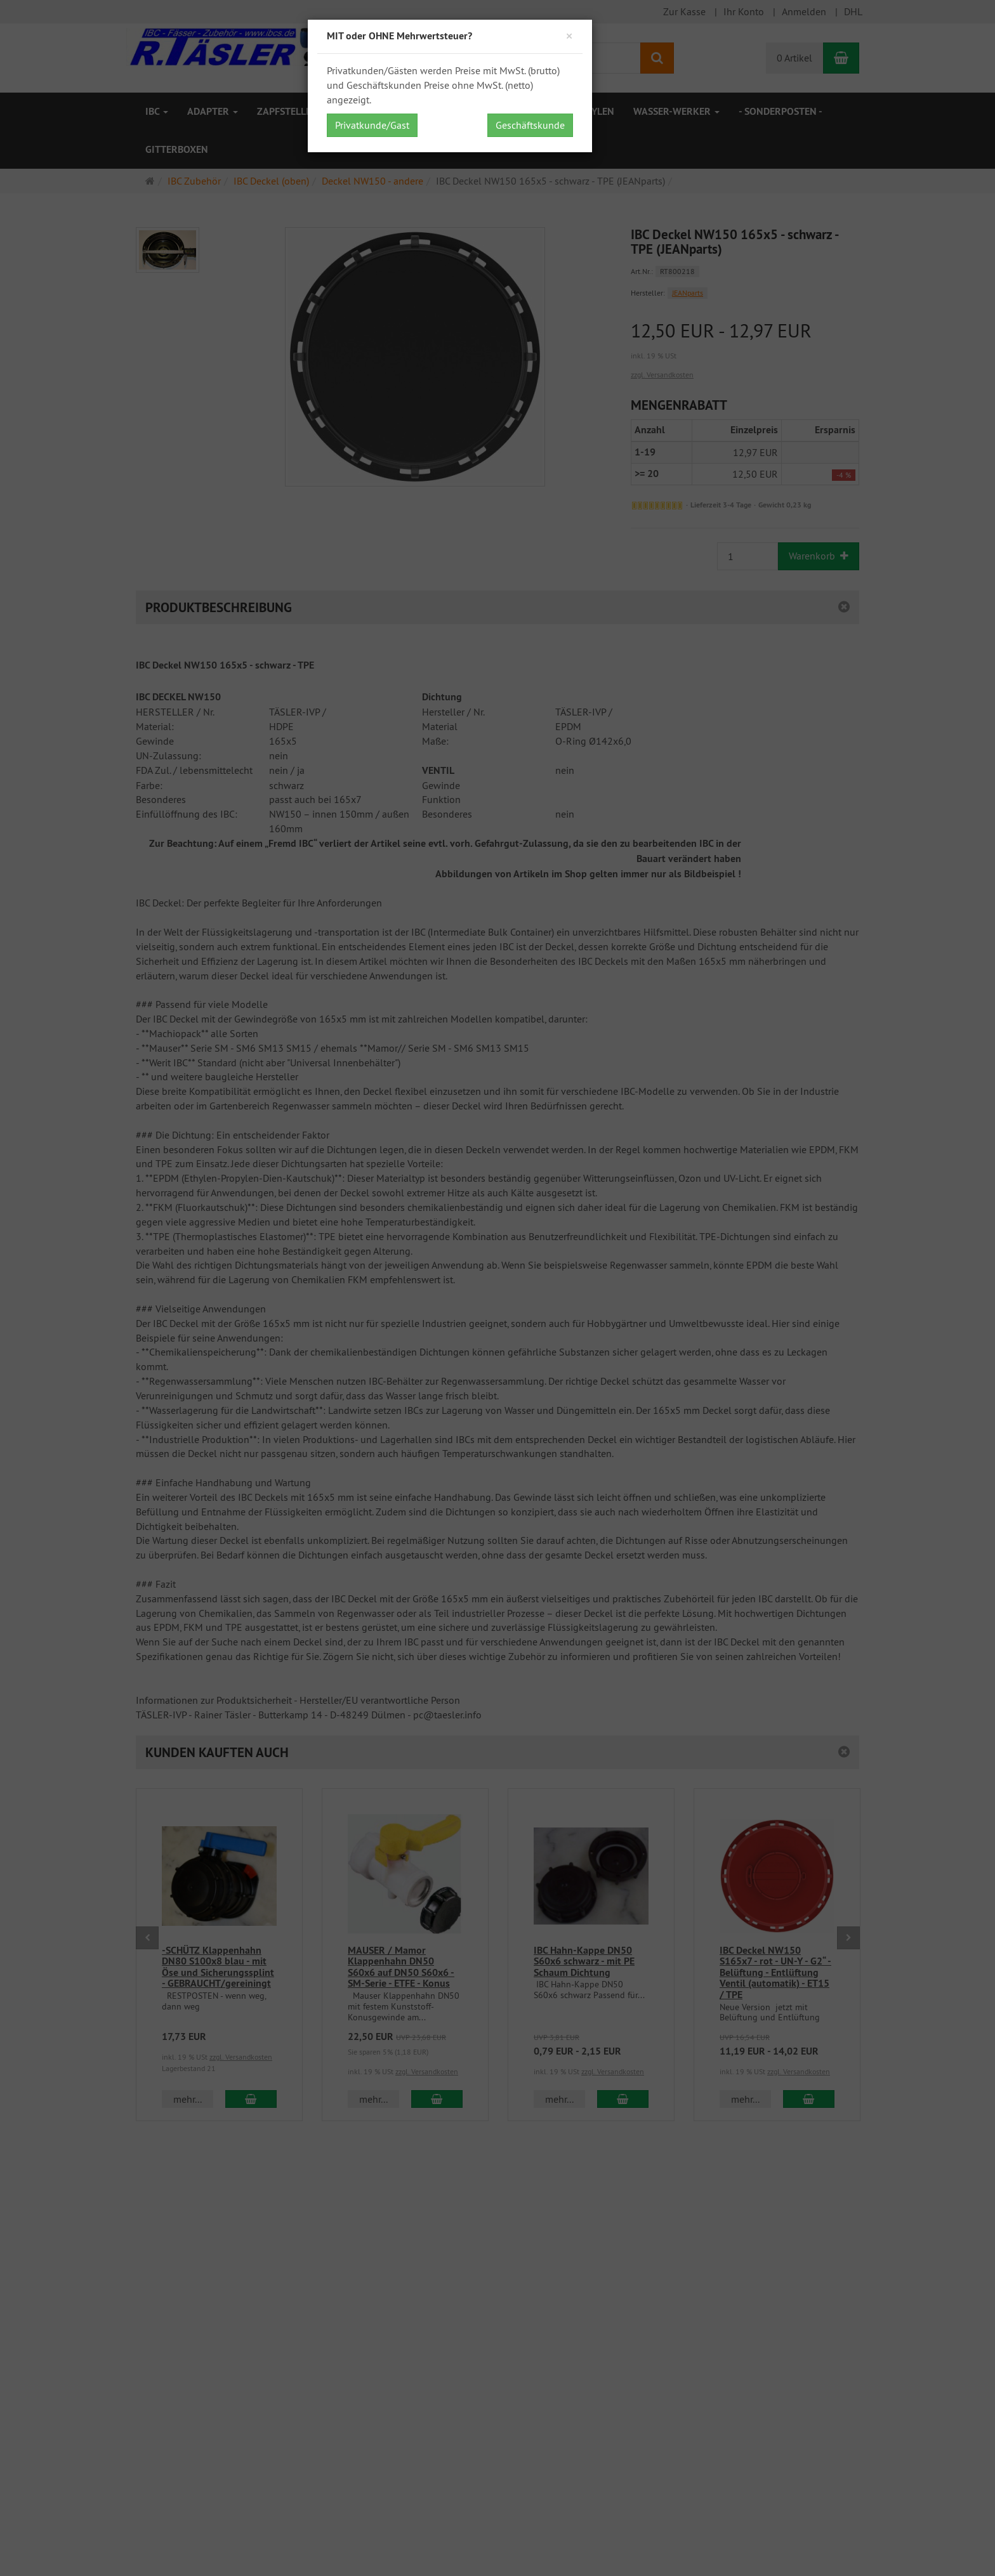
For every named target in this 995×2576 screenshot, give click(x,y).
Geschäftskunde (530, 125)
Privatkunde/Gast (372, 125)
